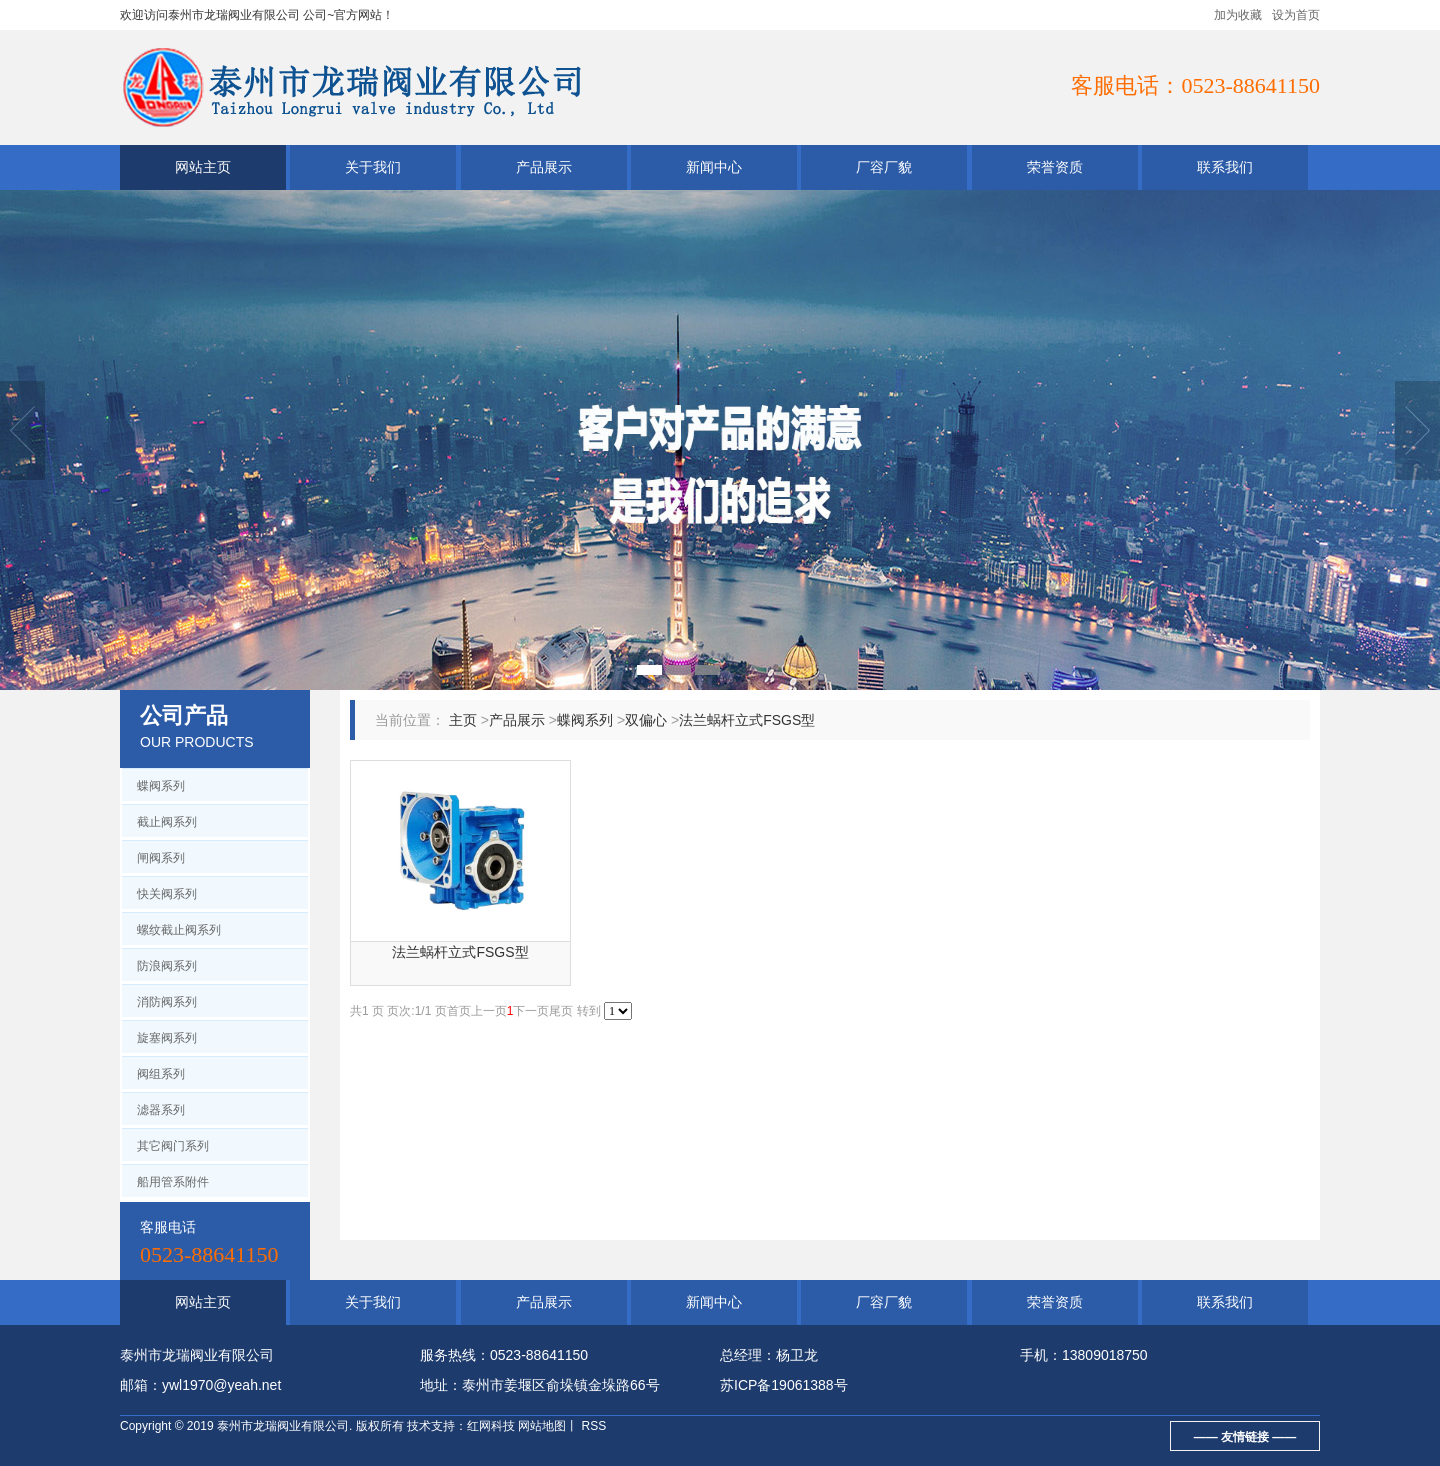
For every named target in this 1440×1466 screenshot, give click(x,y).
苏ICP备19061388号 (784, 1385)
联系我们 (1225, 167)
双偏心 (646, 720)
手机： (1041, 1355)
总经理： (748, 1355)
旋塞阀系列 (167, 1038)
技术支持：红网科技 (461, 1426)
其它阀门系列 (173, 1146)
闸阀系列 (161, 858)
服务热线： (455, 1355)
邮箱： (141, 1385)
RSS (592, 1426)
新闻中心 (714, 167)
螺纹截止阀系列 (179, 930)
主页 (463, 720)
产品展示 (544, 167)
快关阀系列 (167, 894)
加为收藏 (1238, 15)
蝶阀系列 (161, 786)
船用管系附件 (173, 1182)
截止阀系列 (167, 822)
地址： (441, 1385)
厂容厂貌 (884, 167)
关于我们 (373, 167)
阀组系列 (161, 1074)
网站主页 (203, 167)
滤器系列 (161, 1110)
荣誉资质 (1055, 167)
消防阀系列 (167, 1002)
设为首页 (1296, 15)
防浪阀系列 (167, 966)
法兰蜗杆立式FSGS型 (747, 720)
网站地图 (542, 1426)
